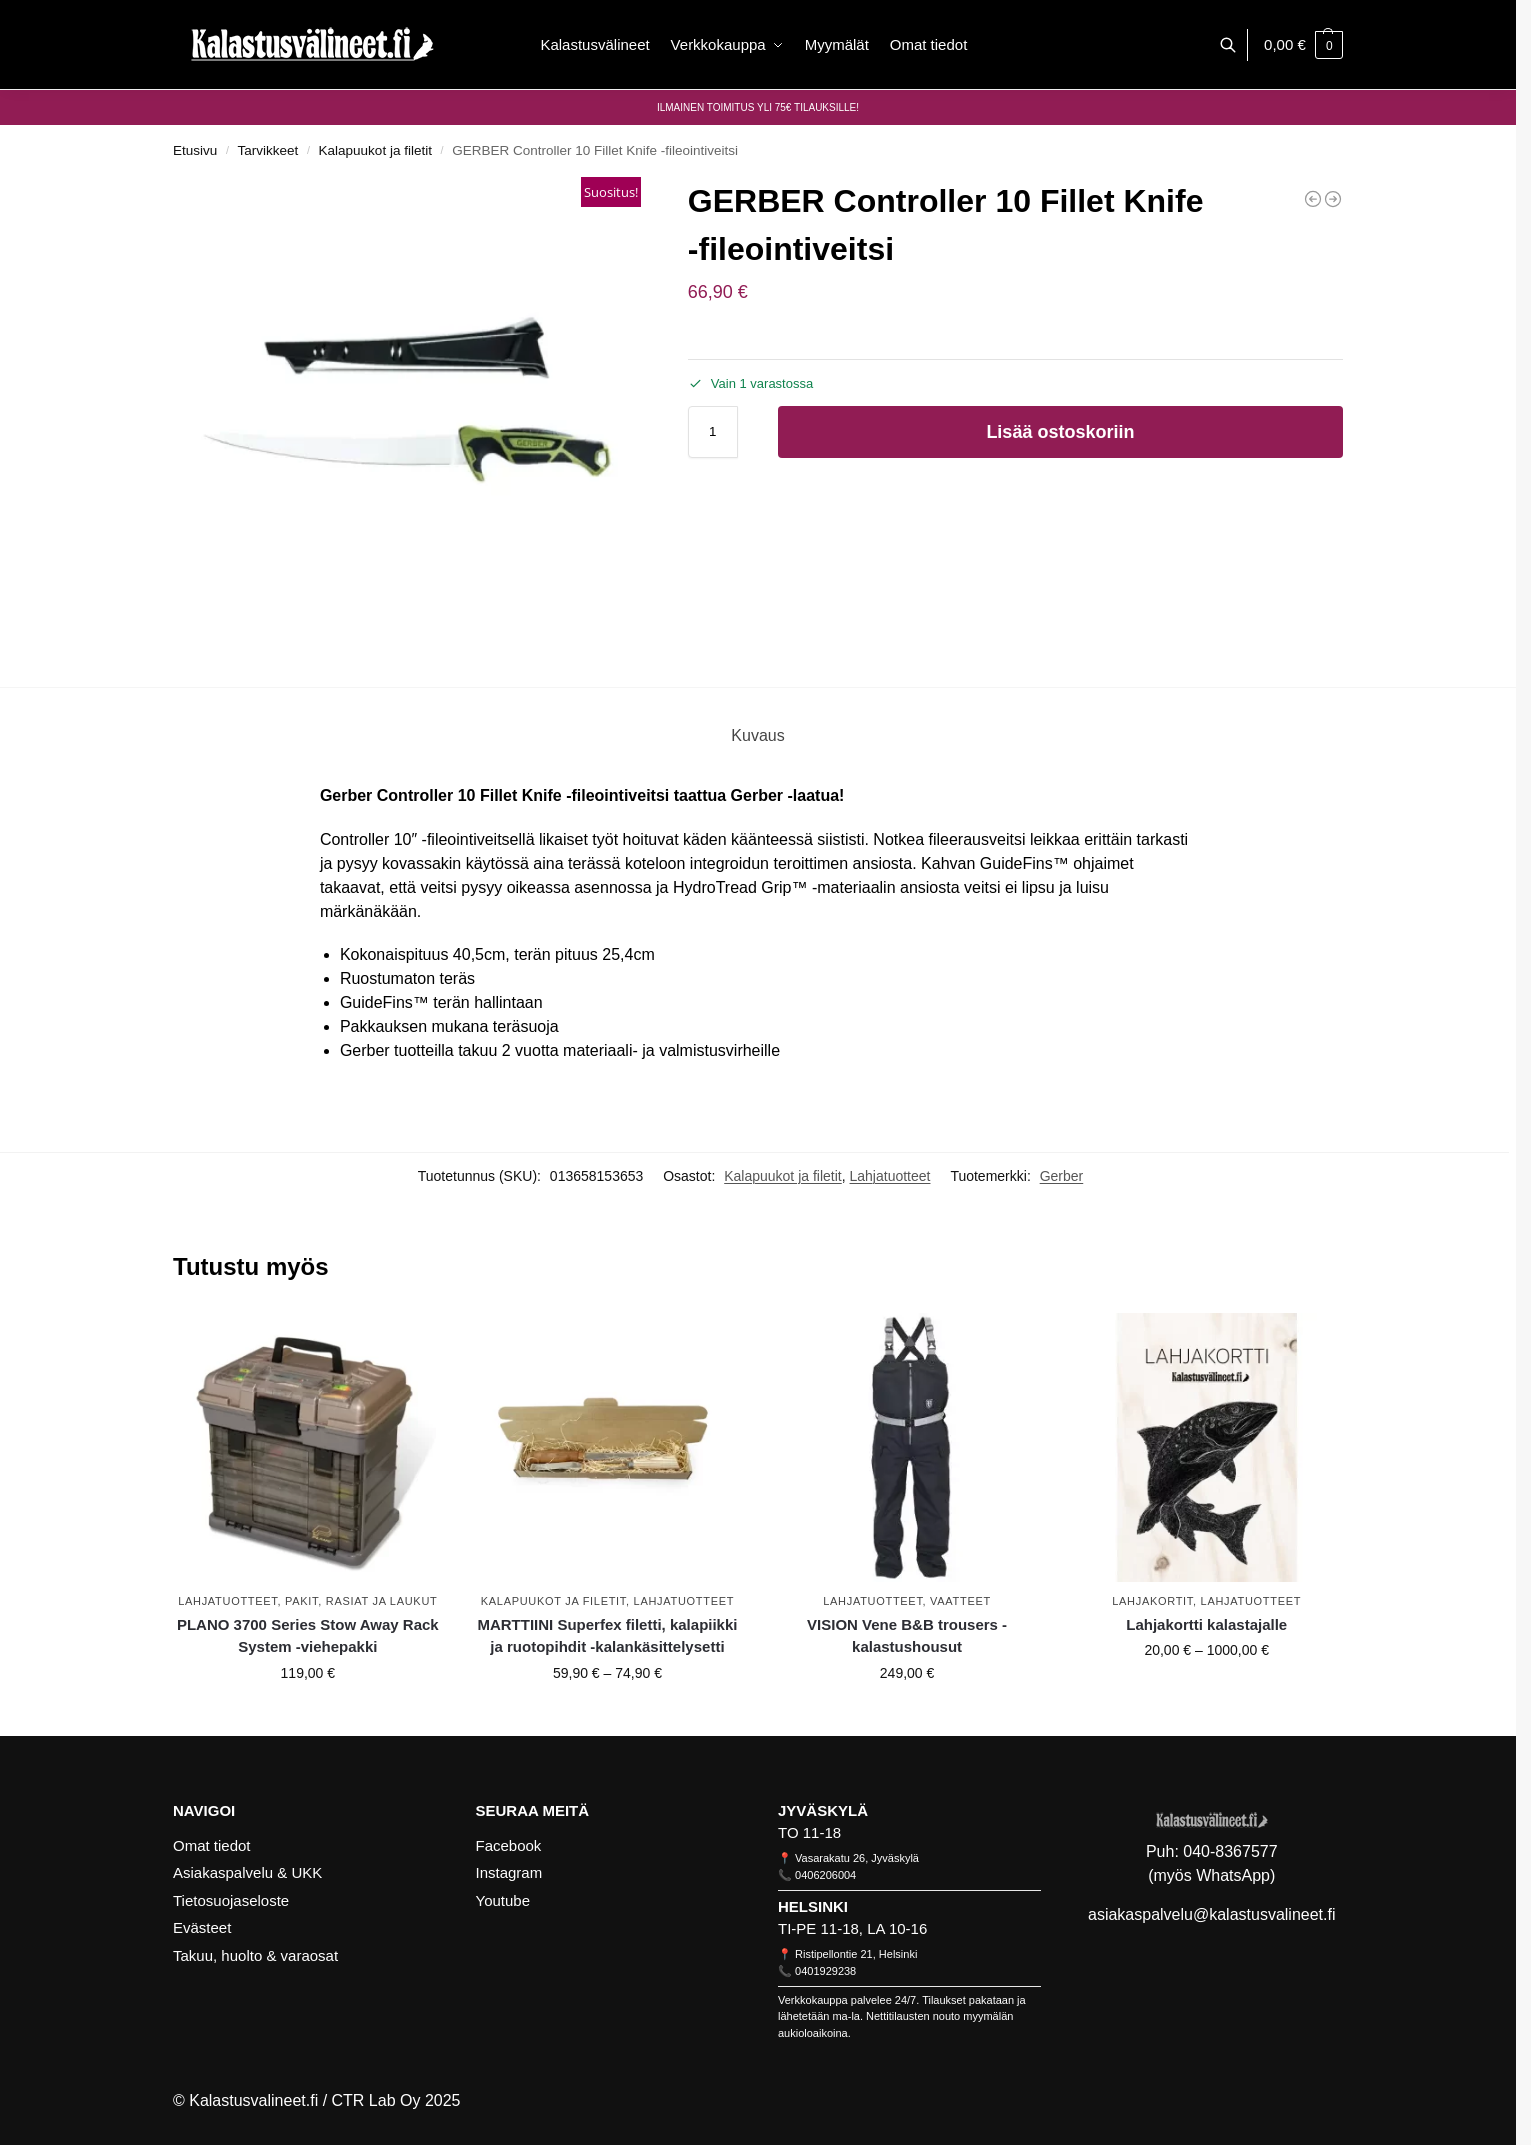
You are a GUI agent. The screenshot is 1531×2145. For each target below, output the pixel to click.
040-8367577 (1230, 1851)
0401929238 (825, 1971)
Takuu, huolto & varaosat (255, 1955)
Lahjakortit (1152, 1601)
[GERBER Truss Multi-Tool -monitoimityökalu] (1313, 199)
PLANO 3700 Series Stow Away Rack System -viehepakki (308, 1636)
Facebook (509, 1845)
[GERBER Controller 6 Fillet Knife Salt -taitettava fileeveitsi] (1333, 199)
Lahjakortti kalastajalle (1206, 1624)
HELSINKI (813, 1906)
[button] (1303, 45)
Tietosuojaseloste (231, 1900)
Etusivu (195, 150)
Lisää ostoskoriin (1060, 432)
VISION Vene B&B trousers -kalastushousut (907, 1636)
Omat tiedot (212, 1845)
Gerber (1062, 1176)
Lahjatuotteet (890, 1176)
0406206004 (825, 1875)
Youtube (503, 1900)
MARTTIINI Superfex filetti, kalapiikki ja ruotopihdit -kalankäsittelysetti (607, 1636)
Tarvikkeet (268, 150)
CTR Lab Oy (376, 2100)
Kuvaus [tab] (757, 735)
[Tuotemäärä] (713, 432)
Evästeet (202, 1927)
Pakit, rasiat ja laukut (361, 1601)
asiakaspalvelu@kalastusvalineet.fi (1211, 1914)
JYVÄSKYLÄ (823, 1810)
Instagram (509, 1872)
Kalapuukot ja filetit (375, 150)
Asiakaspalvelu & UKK (247, 1872)
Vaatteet (960, 1601)
